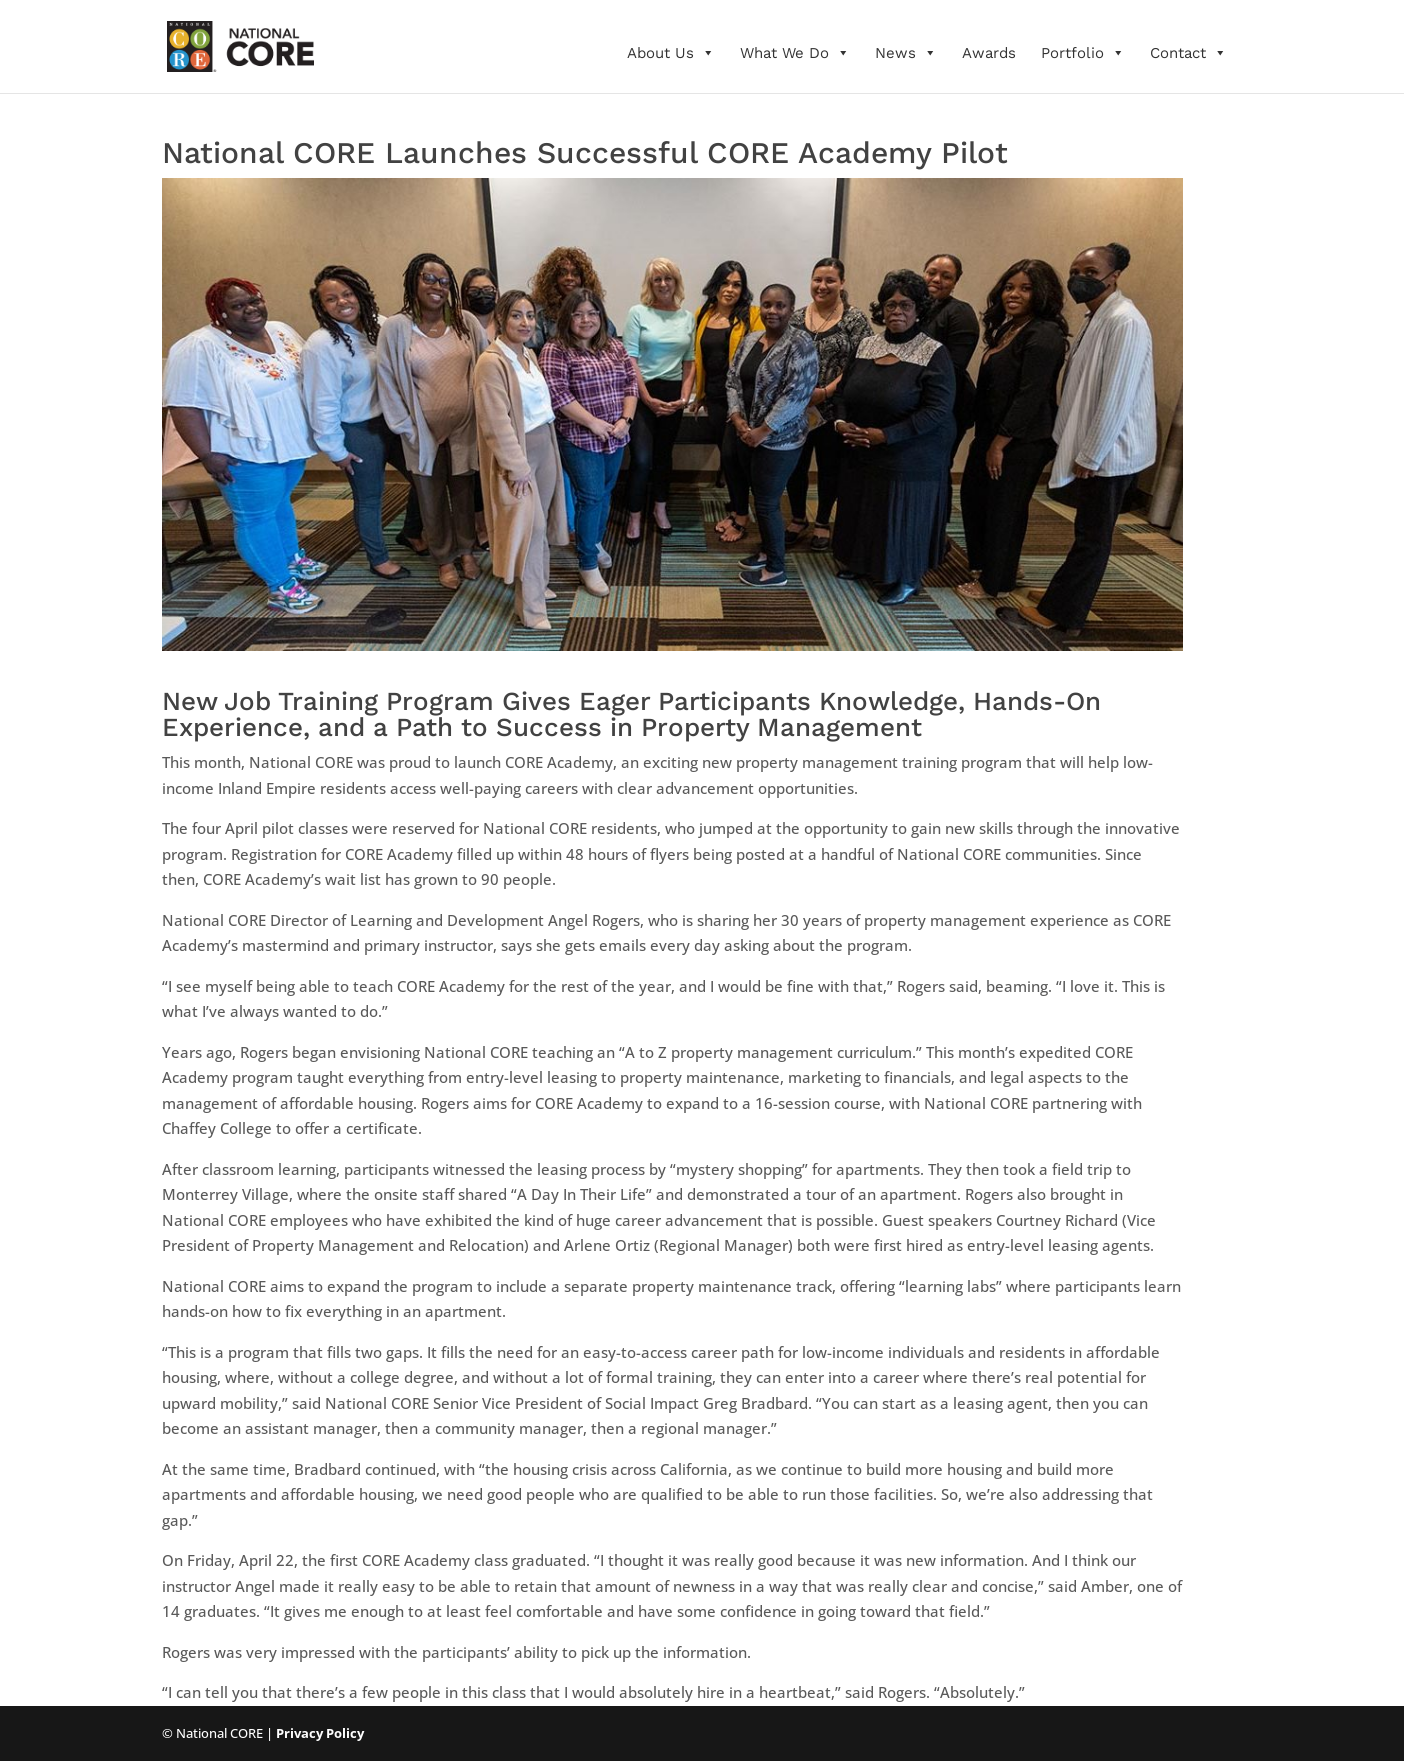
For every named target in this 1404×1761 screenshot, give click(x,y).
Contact (1188, 53)
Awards (989, 53)
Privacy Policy (320, 1733)
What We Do (795, 53)
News (906, 53)
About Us (671, 53)
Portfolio (1083, 53)
